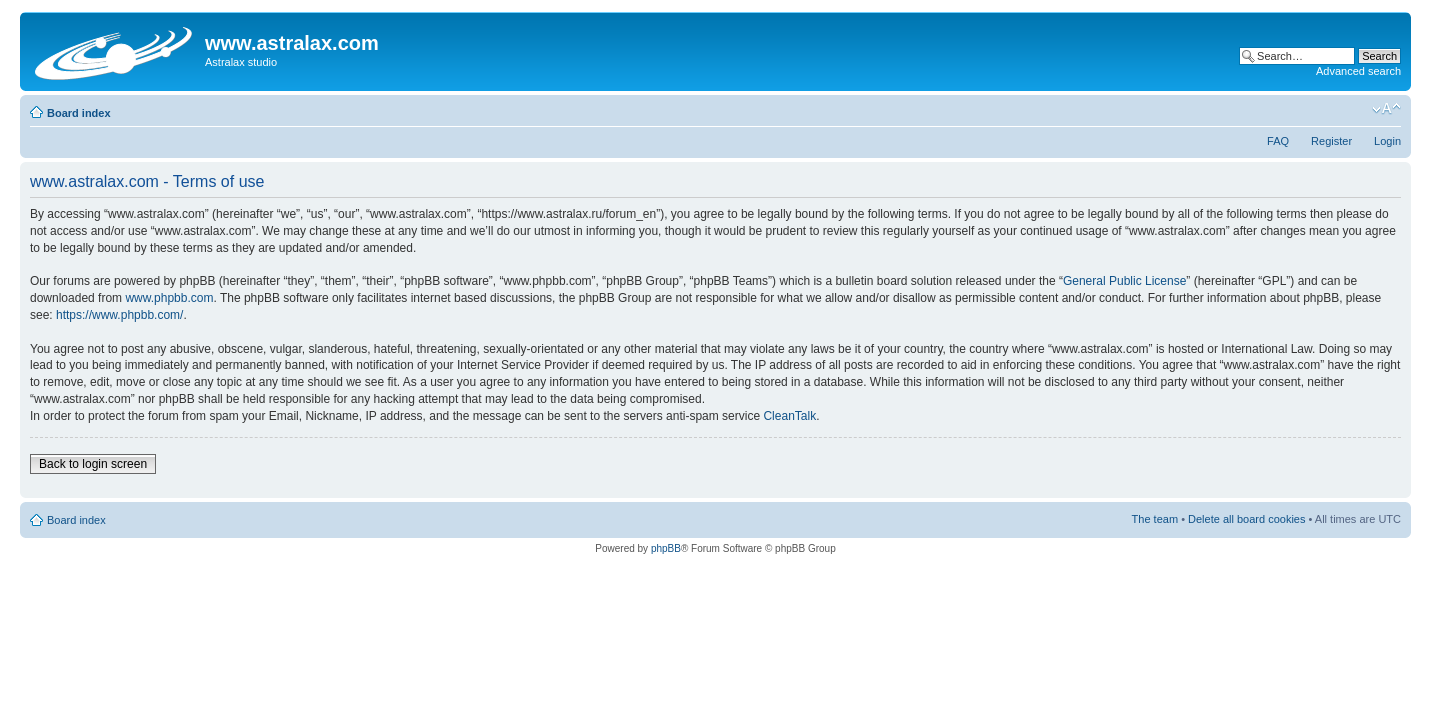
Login (1387, 141)
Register (1331, 141)
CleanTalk (789, 416)
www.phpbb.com (169, 298)
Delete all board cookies (1246, 519)
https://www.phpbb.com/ (119, 315)
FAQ (1278, 141)
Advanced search (1358, 71)
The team (1155, 519)
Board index (79, 113)
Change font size (1386, 109)
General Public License (1124, 281)
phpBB (666, 548)
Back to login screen (93, 464)
